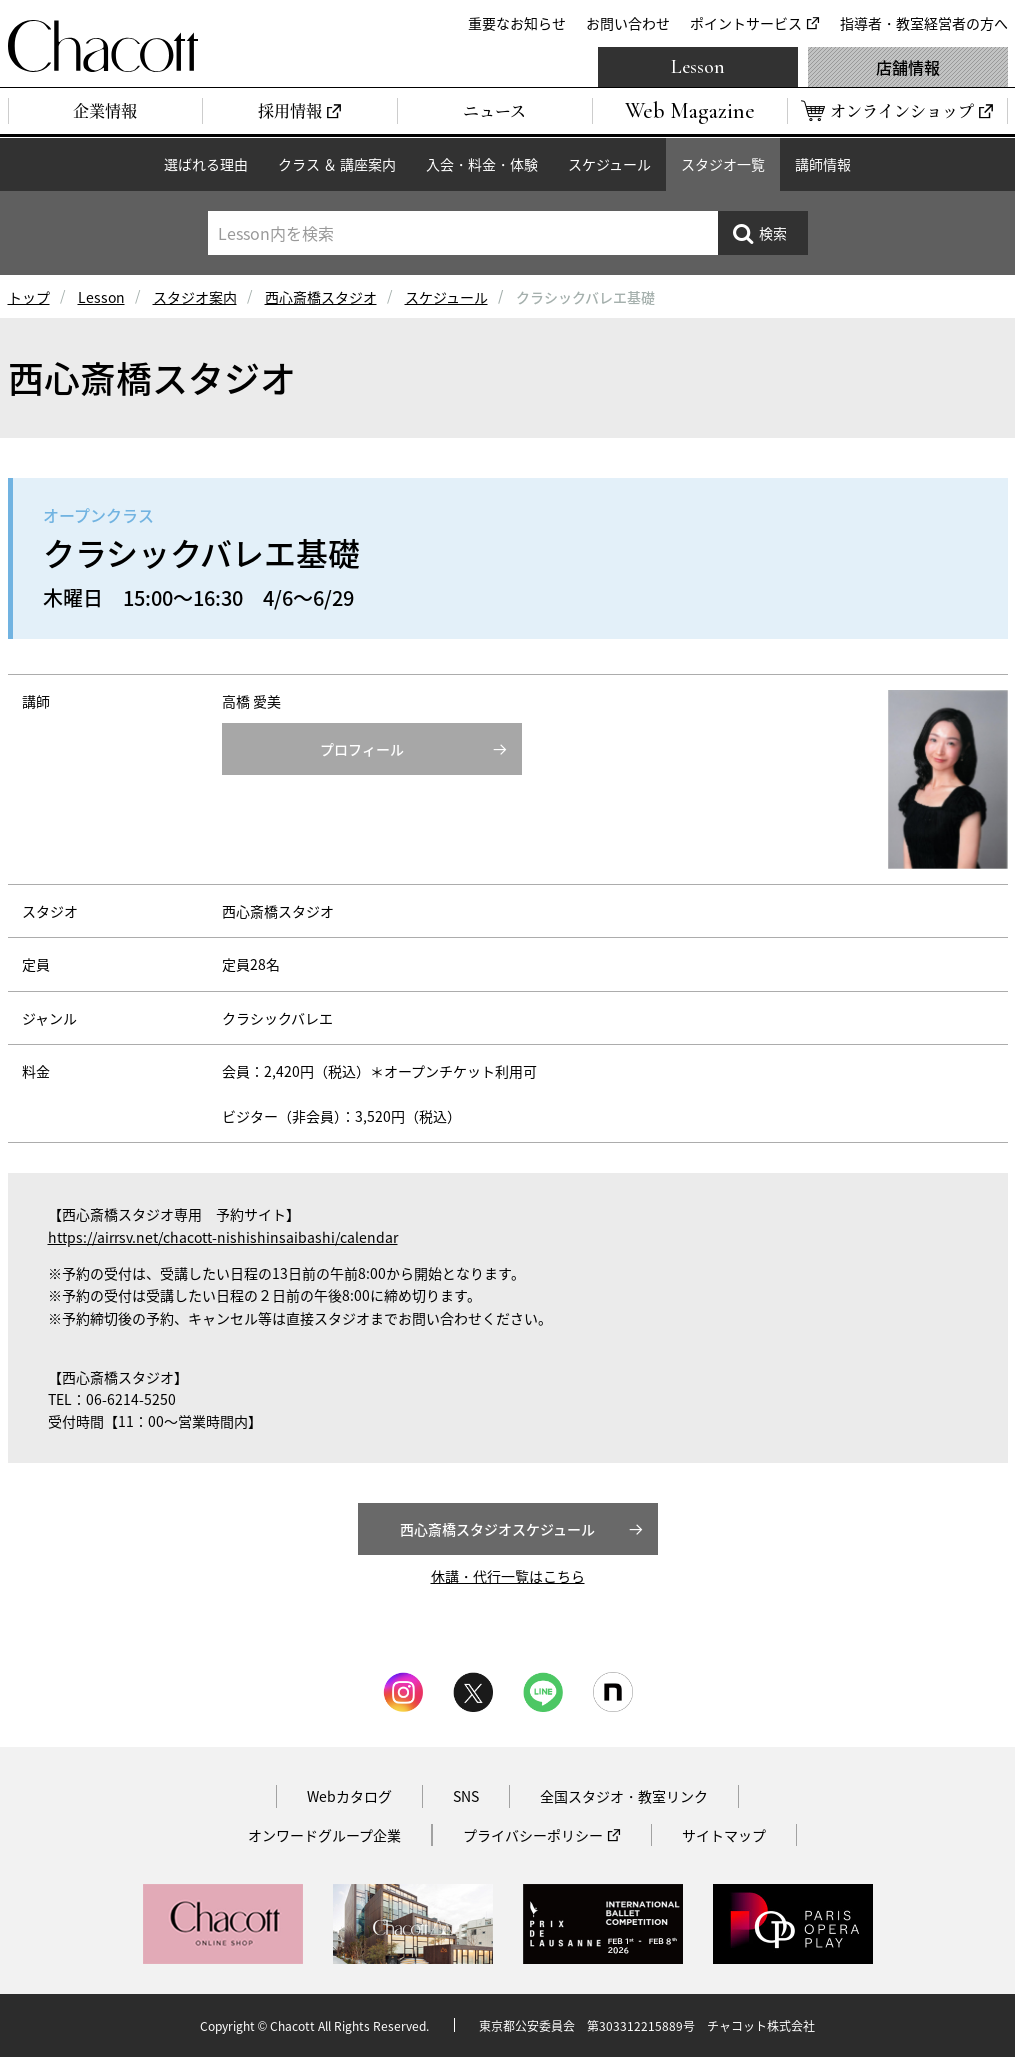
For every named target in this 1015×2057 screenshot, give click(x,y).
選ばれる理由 (206, 164)
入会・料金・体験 (482, 164)
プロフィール (362, 749)
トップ (29, 297)
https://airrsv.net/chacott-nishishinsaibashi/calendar (223, 1237)
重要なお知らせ (517, 23)
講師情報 (823, 164)
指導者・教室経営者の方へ (924, 23)
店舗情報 (908, 67)
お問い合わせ (628, 23)
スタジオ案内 (195, 297)
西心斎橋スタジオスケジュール (497, 1529)
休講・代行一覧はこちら (508, 1576)
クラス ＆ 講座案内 (337, 164)
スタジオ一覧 (723, 164)
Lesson (698, 67)
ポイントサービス (746, 23)
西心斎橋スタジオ (321, 297)
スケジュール (609, 164)
